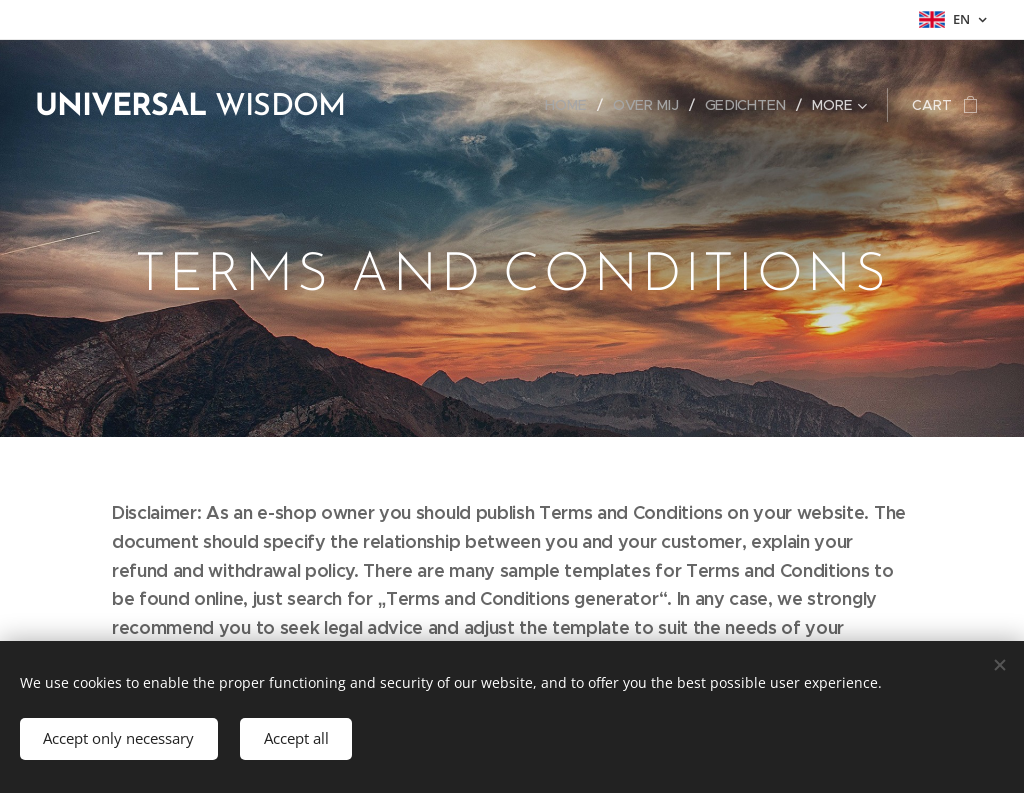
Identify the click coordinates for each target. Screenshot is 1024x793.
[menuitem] (575, 105)
